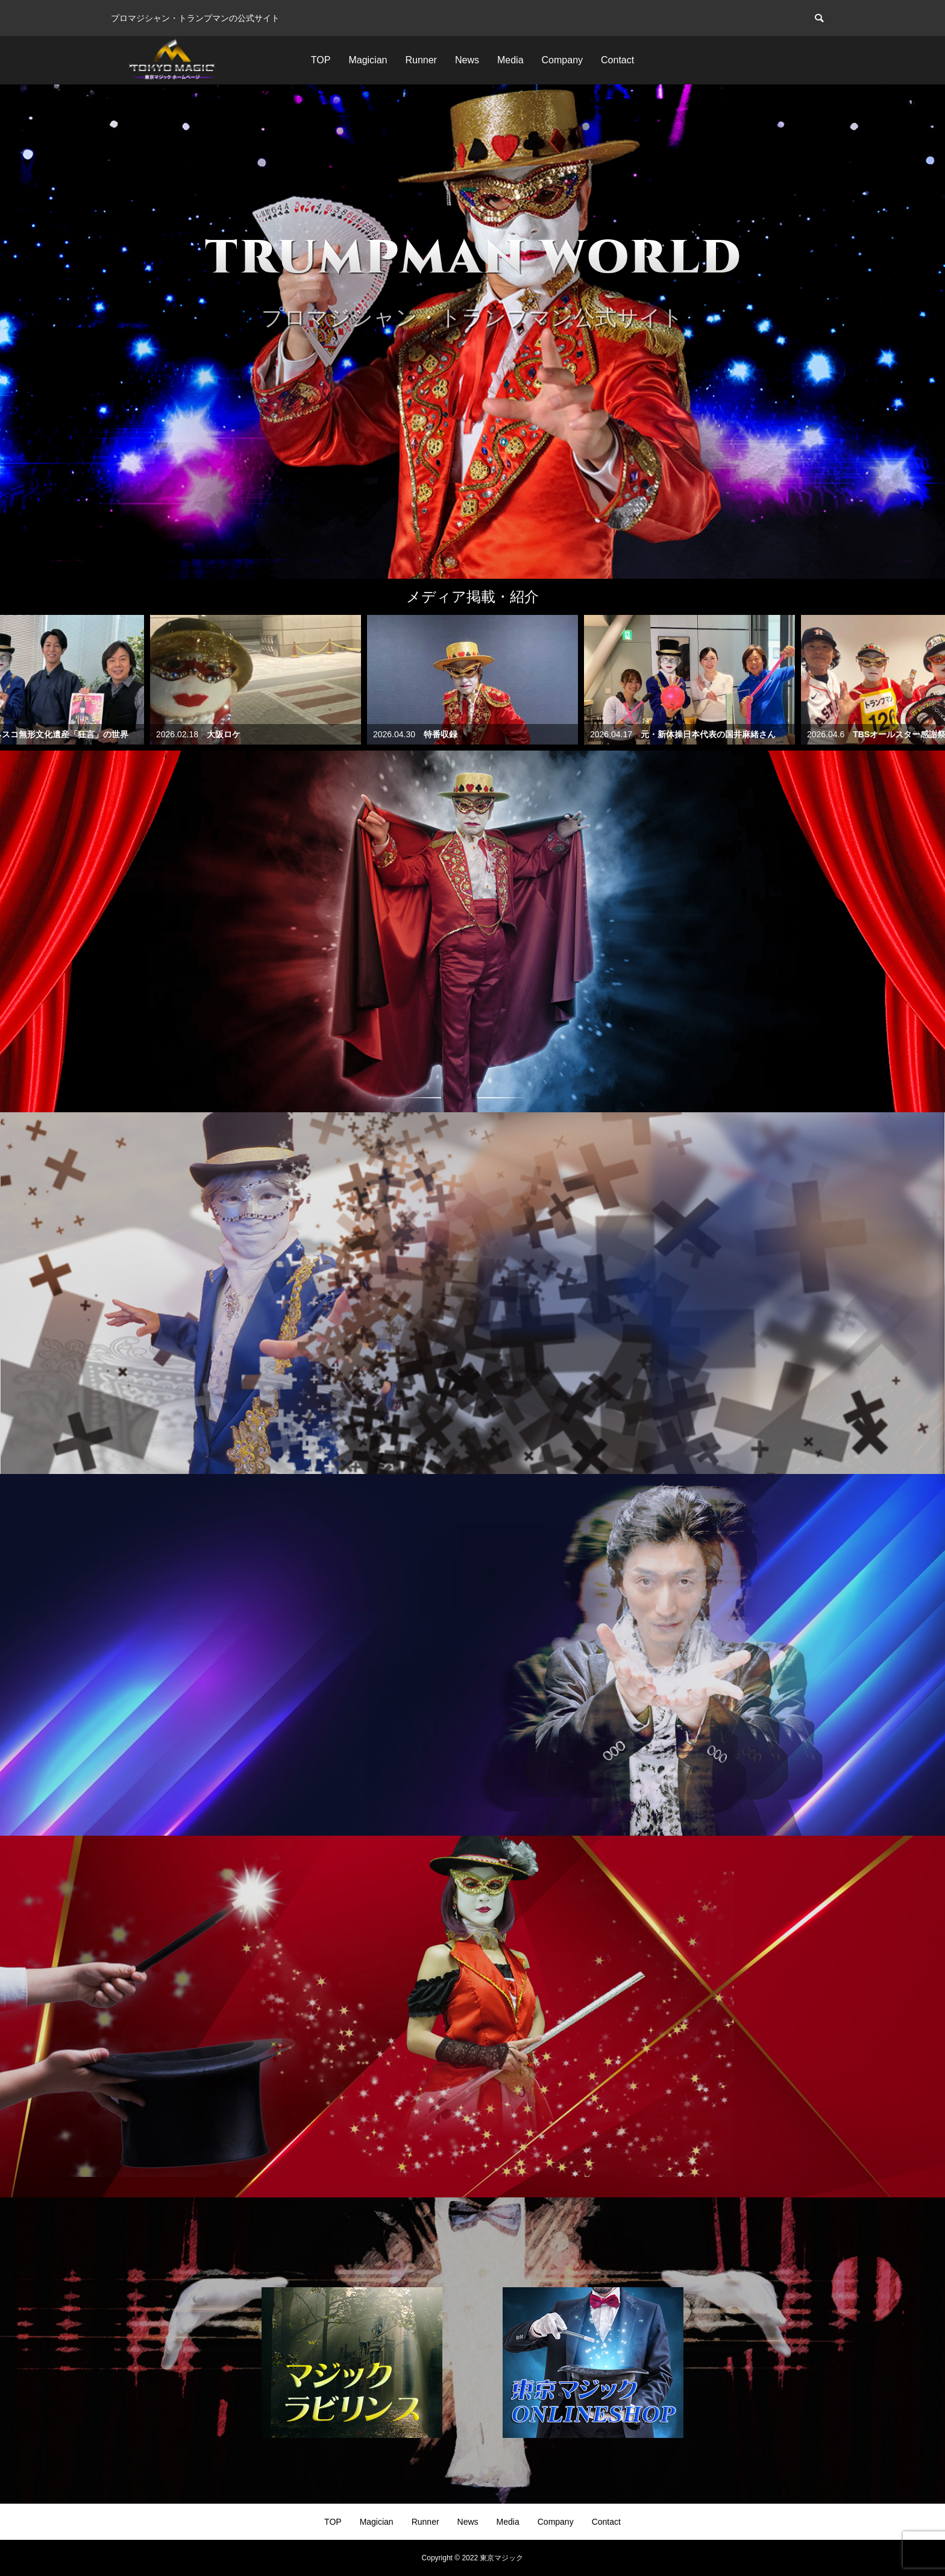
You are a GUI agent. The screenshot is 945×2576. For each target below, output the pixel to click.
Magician (367, 60)
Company (562, 60)
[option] (472, 331)
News (467, 60)
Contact (617, 60)
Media (510, 60)
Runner (420, 60)
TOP (321, 60)
